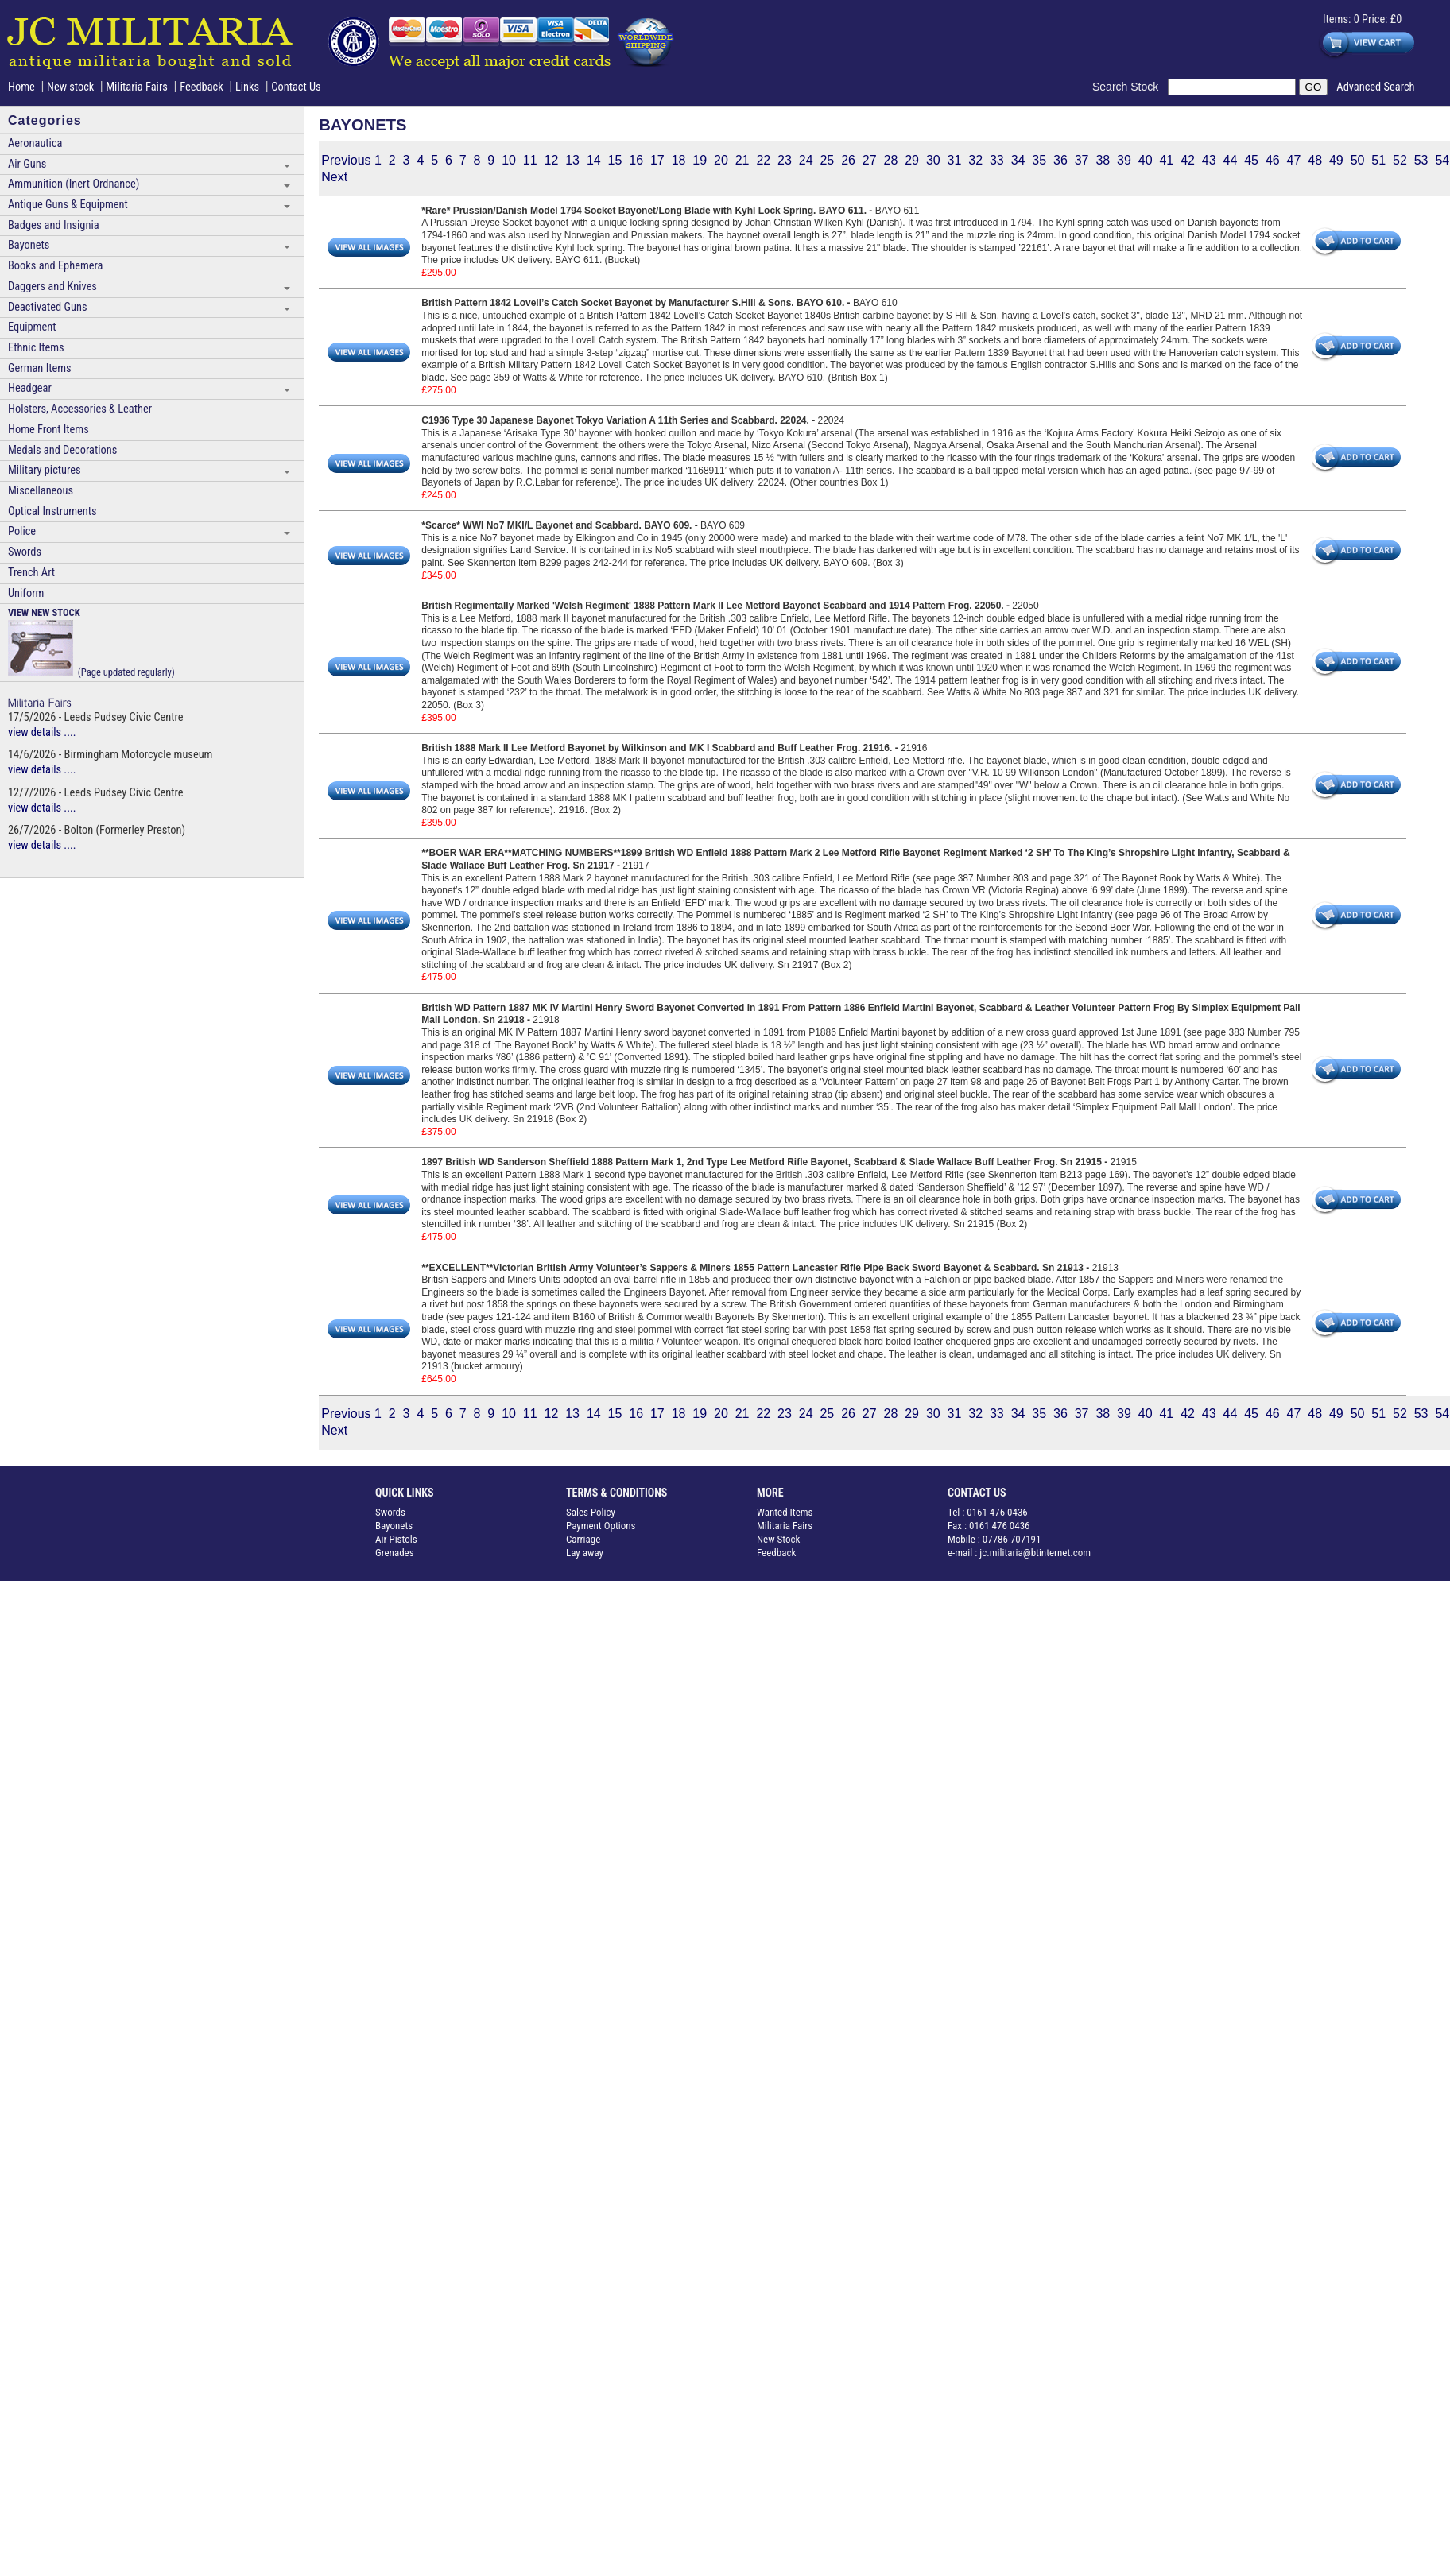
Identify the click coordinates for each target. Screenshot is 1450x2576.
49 (1336, 160)
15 (615, 160)
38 (1102, 160)
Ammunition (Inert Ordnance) (73, 184)
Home (21, 87)
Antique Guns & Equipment (68, 204)
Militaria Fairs (137, 87)
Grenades (394, 1553)
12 (552, 160)
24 (806, 160)
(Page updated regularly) (91, 641)
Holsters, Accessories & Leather (80, 409)
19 (699, 160)
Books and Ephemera (55, 266)
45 (1251, 160)
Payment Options (601, 1526)
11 (530, 160)
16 (636, 160)
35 (1039, 160)
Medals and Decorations (62, 450)
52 (1400, 160)
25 (827, 160)
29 (912, 160)
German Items (40, 368)
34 (1018, 160)
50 (1358, 160)
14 (594, 160)
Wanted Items (785, 1512)
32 (975, 160)
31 (955, 160)
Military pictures (44, 470)
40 (1145, 160)
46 (1273, 160)
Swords (24, 552)
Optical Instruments (52, 511)
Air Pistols (396, 1539)
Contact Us (295, 87)
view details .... (42, 732)
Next (334, 177)
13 (572, 160)
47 (1294, 160)
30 (933, 160)
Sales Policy (590, 1512)
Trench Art (31, 572)
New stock (72, 87)
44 (1230, 160)
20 (721, 160)
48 (1315, 160)
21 (742, 160)
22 (763, 160)
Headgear (30, 388)
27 (870, 160)
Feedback (201, 87)
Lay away (584, 1553)
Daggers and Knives (52, 286)
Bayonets (28, 245)
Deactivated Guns (47, 307)
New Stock (778, 1539)
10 (509, 160)
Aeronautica (35, 143)
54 (1442, 160)
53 (1421, 160)
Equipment (32, 327)
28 (891, 160)
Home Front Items (48, 429)
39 (1124, 160)
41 (1166, 160)
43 (1209, 160)
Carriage (583, 1539)
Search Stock (1130, 86)
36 (1060, 160)
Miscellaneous (40, 491)
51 (1378, 160)
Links (247, 87)
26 (848, 160)
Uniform (26, 593)
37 (1082, 160)
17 (657, 160)
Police (22, 531)
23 (784, 160)
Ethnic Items (36, 347)
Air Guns (27, 164)
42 (1188, 160)
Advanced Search (1375, 87)
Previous (345, 160)
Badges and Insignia (53, 225)
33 (997, 160)
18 (679, 160)
